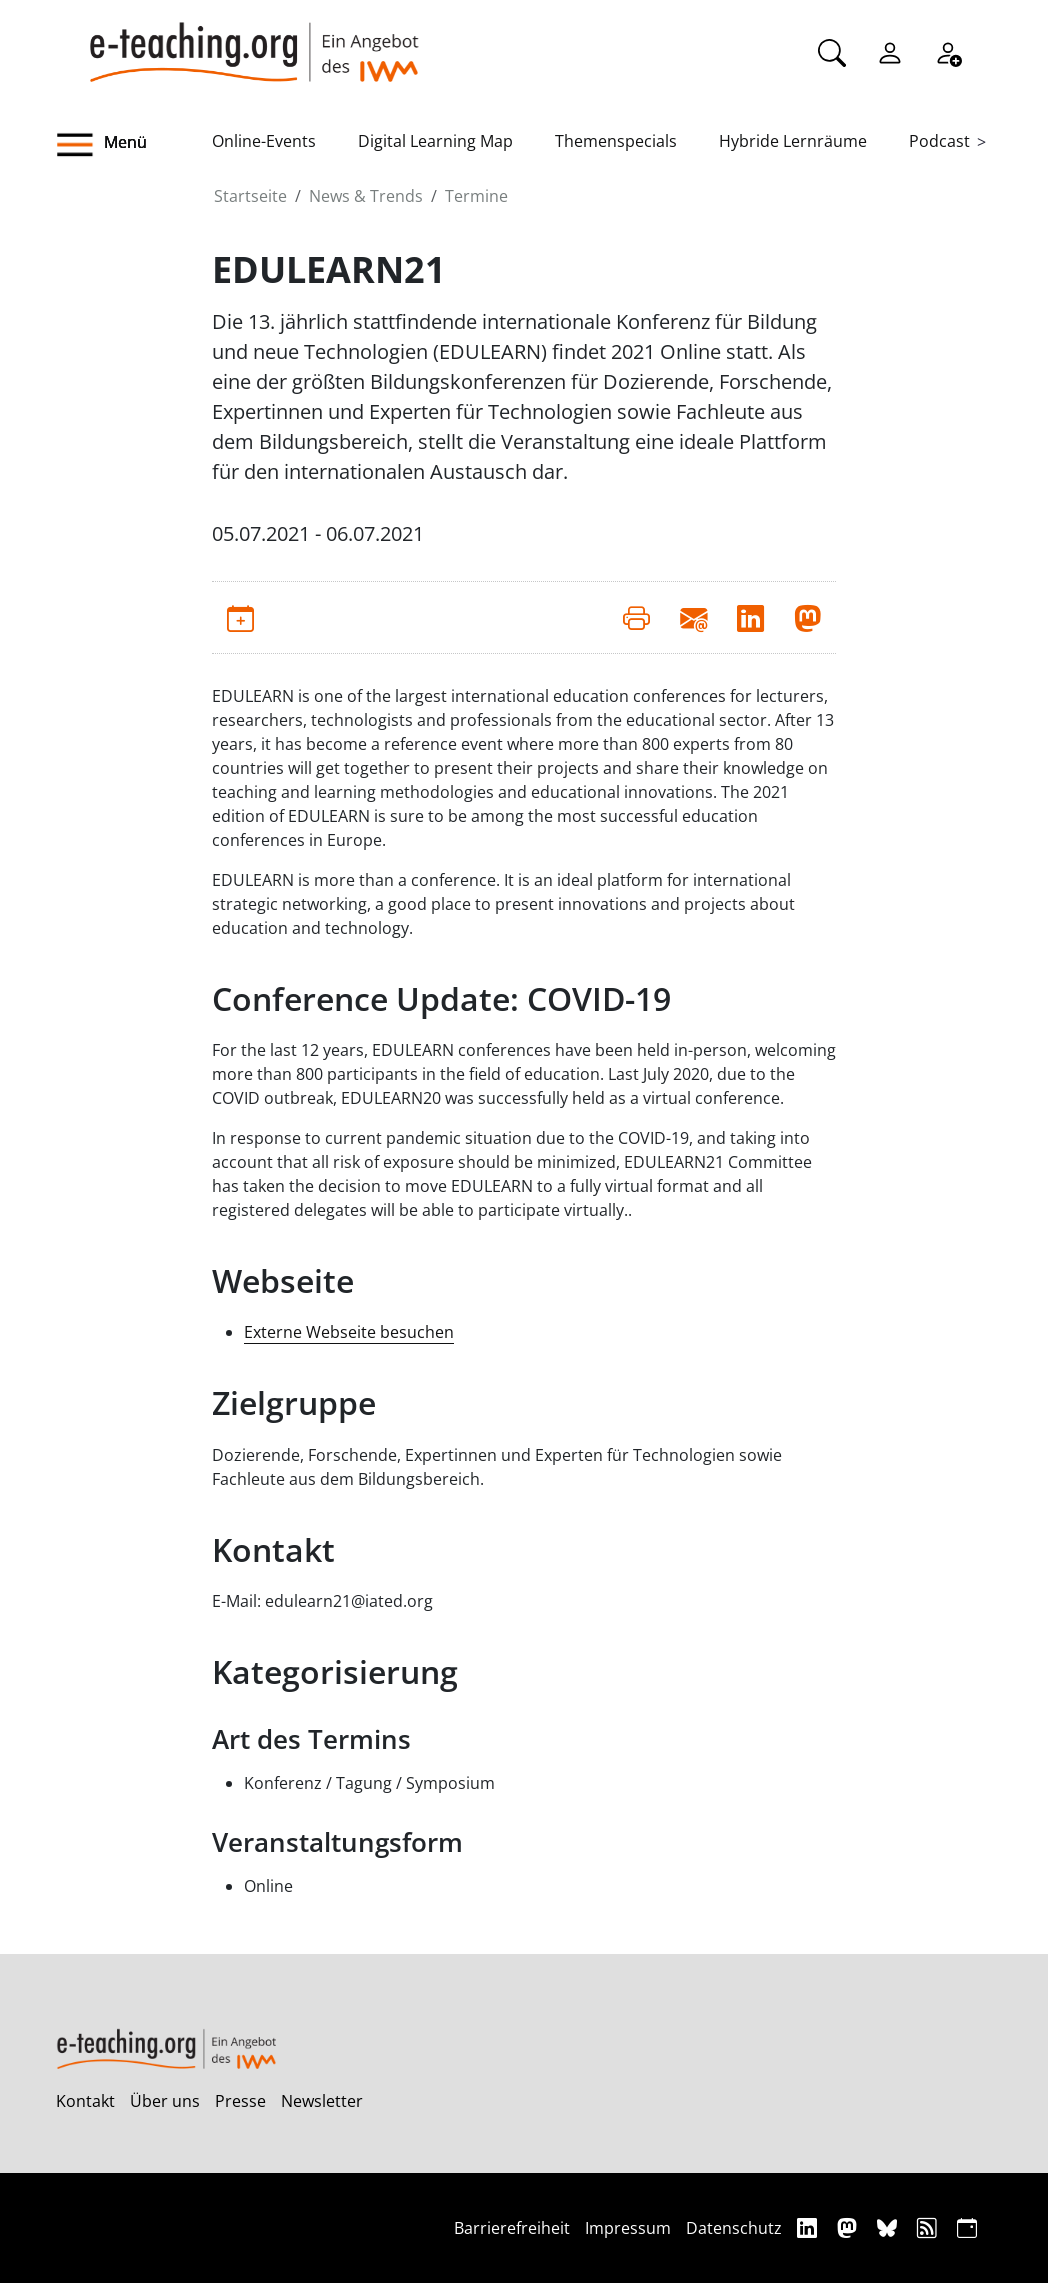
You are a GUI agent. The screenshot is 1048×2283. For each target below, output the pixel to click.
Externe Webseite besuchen (349, 1332)
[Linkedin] (809, 2227)
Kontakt (85, 2101)
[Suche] (832, 51)
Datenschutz (734, 2228)
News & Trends (366, 196)
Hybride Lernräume (793, 141)
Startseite (250, 196)
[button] (134, 145)
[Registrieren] (948, 51)
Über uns (165, 2101)
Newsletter (322, 2101)
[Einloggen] (890, 51)
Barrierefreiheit (512, 2228)
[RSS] (929, 2227)
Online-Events (264, 141)
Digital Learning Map (435, 141)
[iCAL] (967, 2227)
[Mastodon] (849, 2227)
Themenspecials (616, 141)
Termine (476, 196)
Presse (240, 2101)
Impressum (628, 2228)
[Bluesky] (889, 2227)
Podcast (939, 141)
